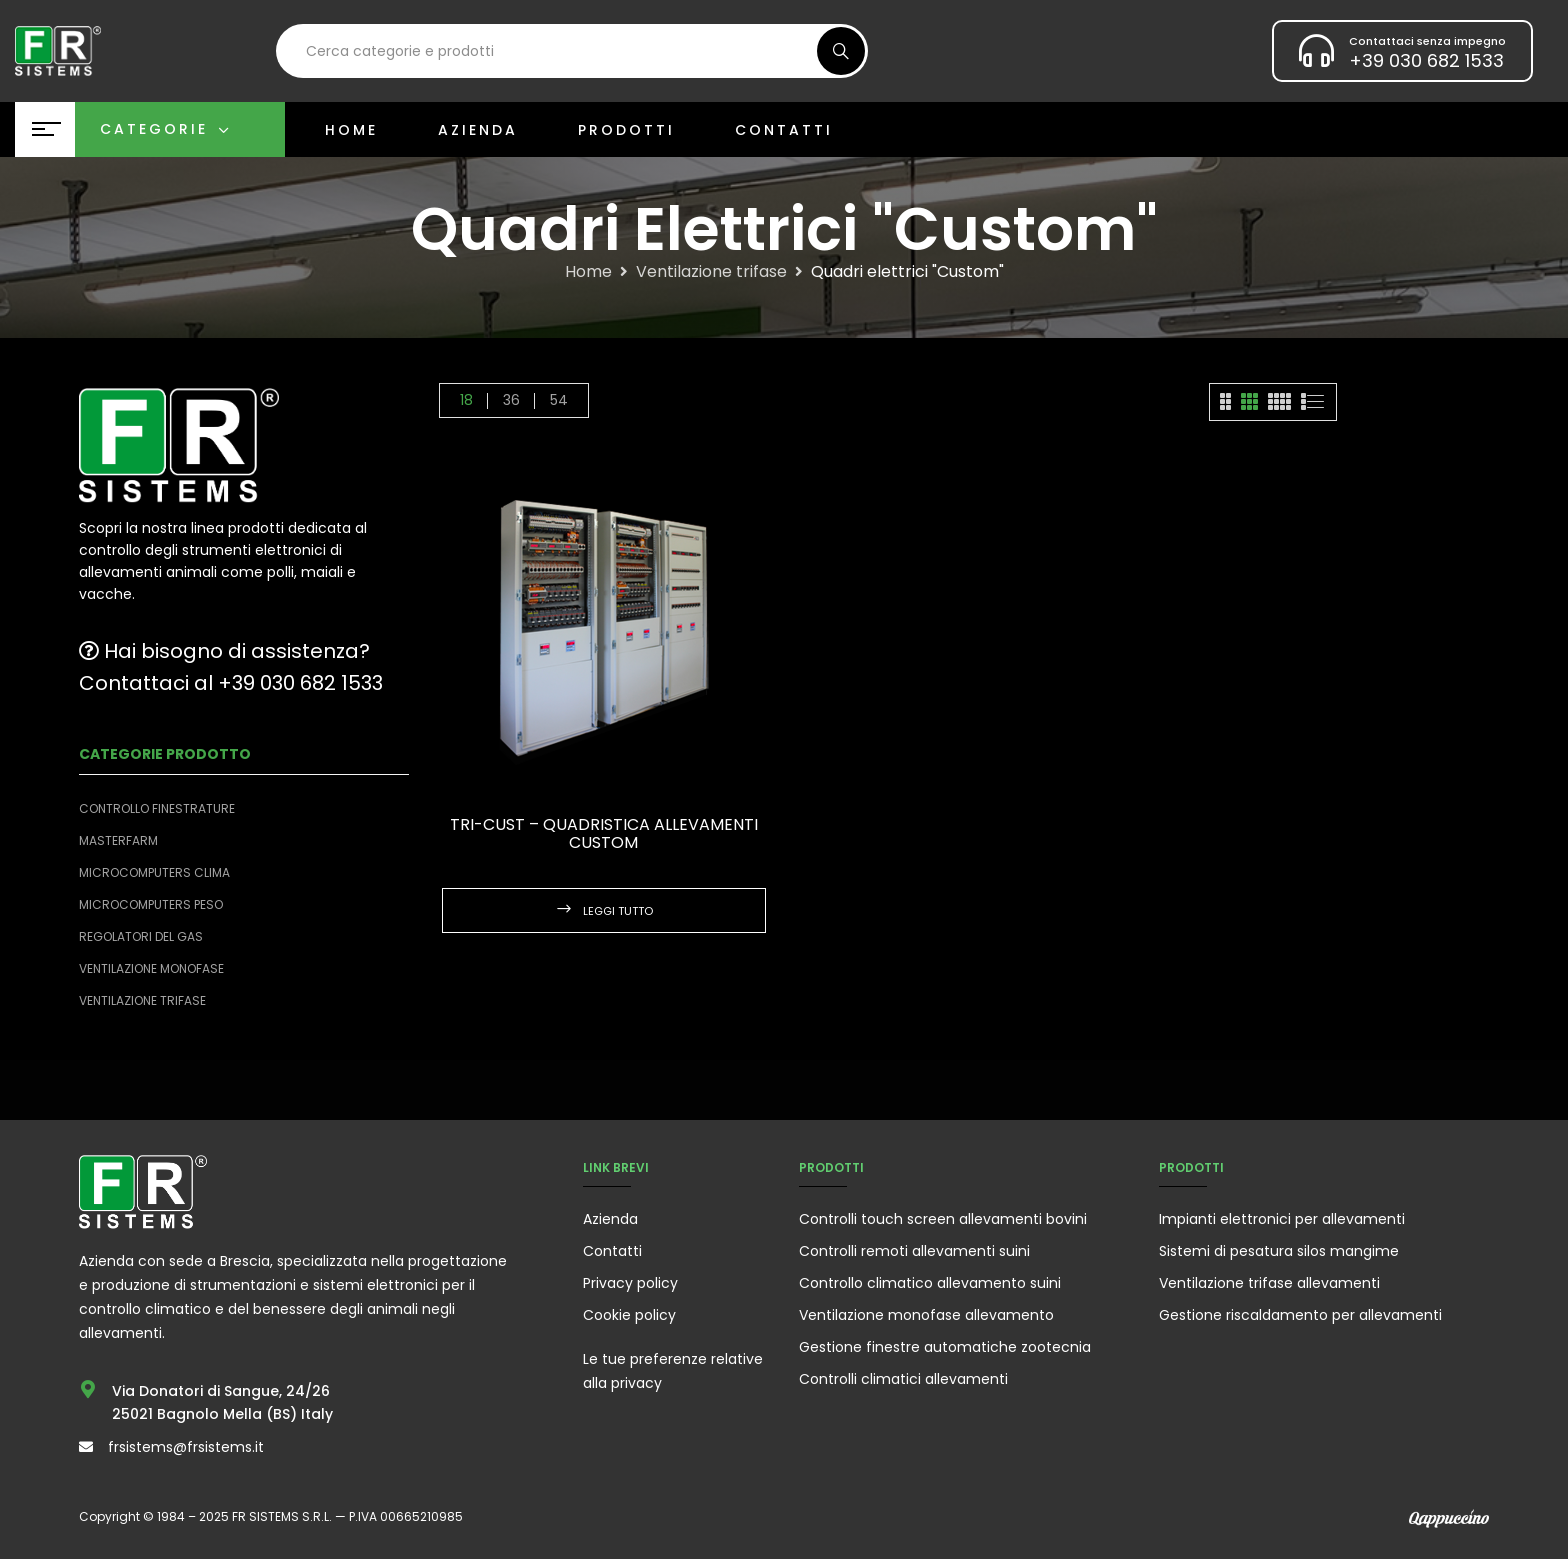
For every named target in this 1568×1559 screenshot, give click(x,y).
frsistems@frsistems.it (186, 1447)
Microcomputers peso (151, 904)
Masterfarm (118, 840)
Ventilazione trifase (711, 272)
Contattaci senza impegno (1427, 41)
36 (511, 400)
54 (559, 400)
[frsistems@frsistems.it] (86, 1447)
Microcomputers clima (154, 872)
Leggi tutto (618, 911)
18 (466, 400)
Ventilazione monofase (151, 968)
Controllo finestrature (157, 808)
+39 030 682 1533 (1426, 60)
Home (588, 272)
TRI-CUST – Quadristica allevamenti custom (604, 833)
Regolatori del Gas (141, 936)
